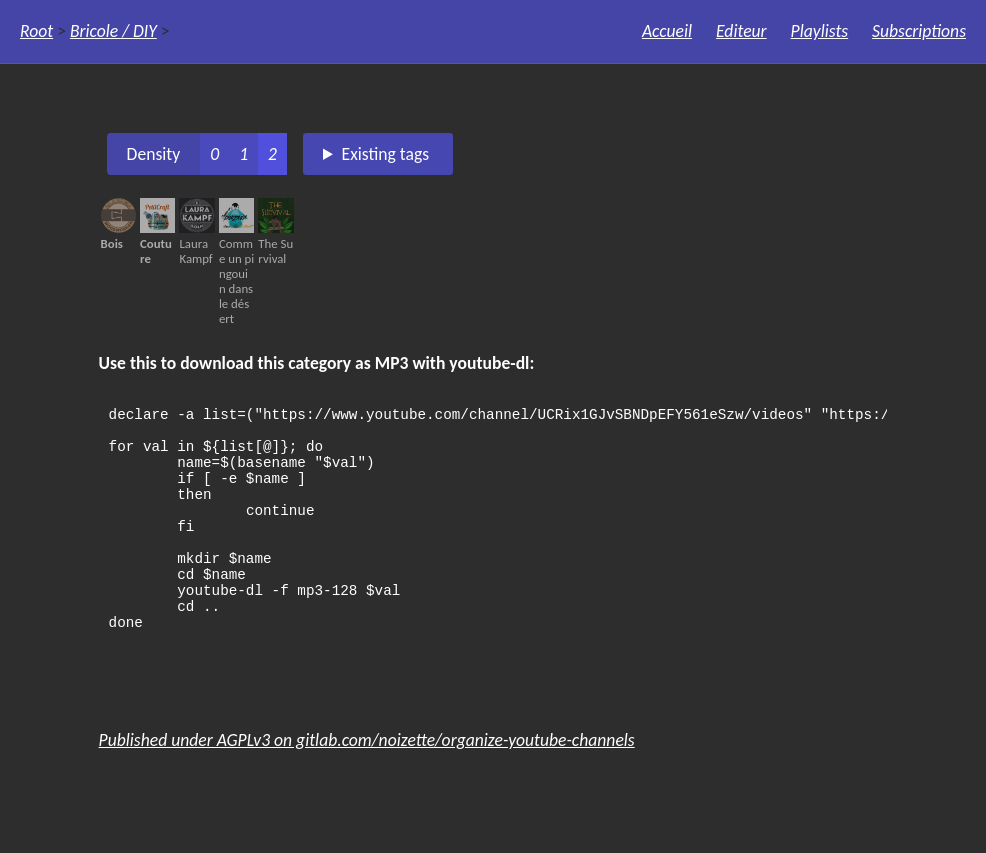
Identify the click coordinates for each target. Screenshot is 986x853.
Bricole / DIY (113, 31)
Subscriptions (919, 31)
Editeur (741, 31)
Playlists (820, 31)
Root (36, 31)
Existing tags (386, 154)
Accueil (667, 31)
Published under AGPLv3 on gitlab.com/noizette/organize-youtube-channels (367, 782)
